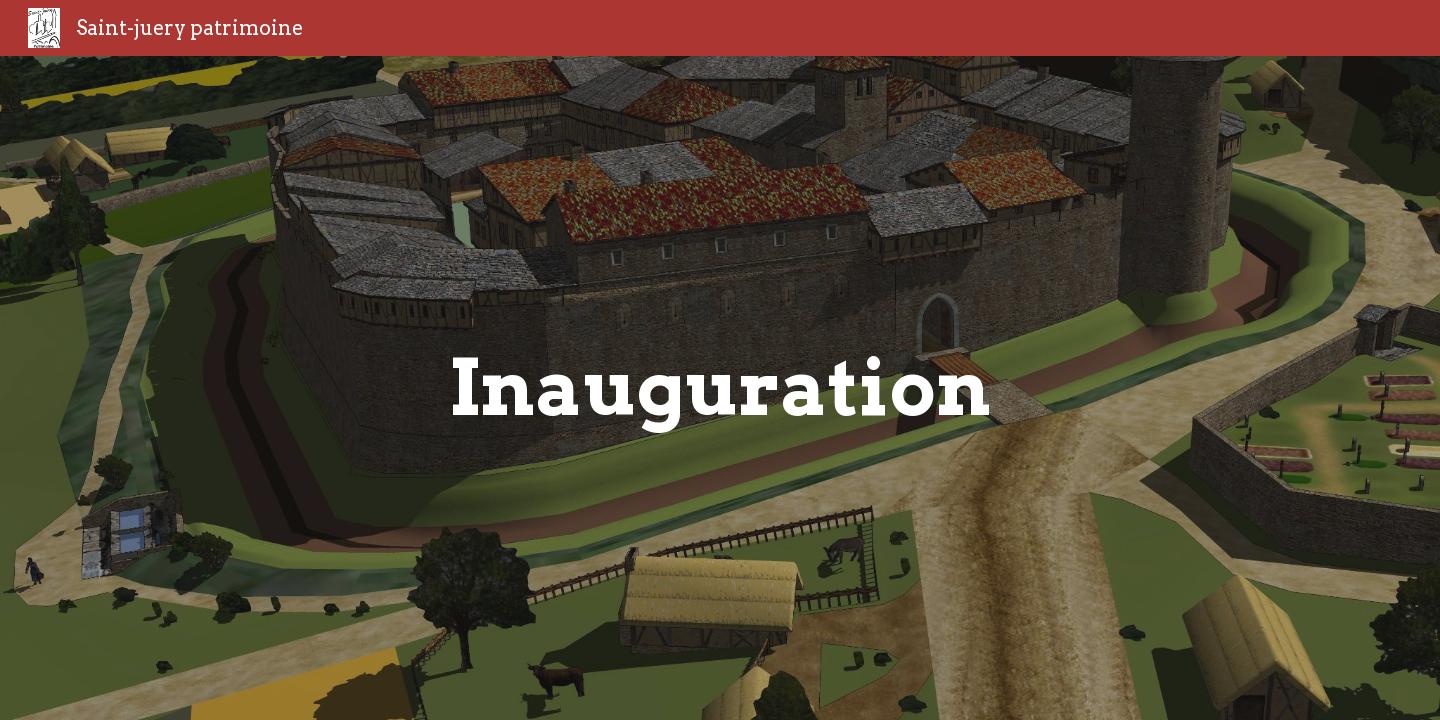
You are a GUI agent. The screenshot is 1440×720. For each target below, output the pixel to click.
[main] (720, 388)
